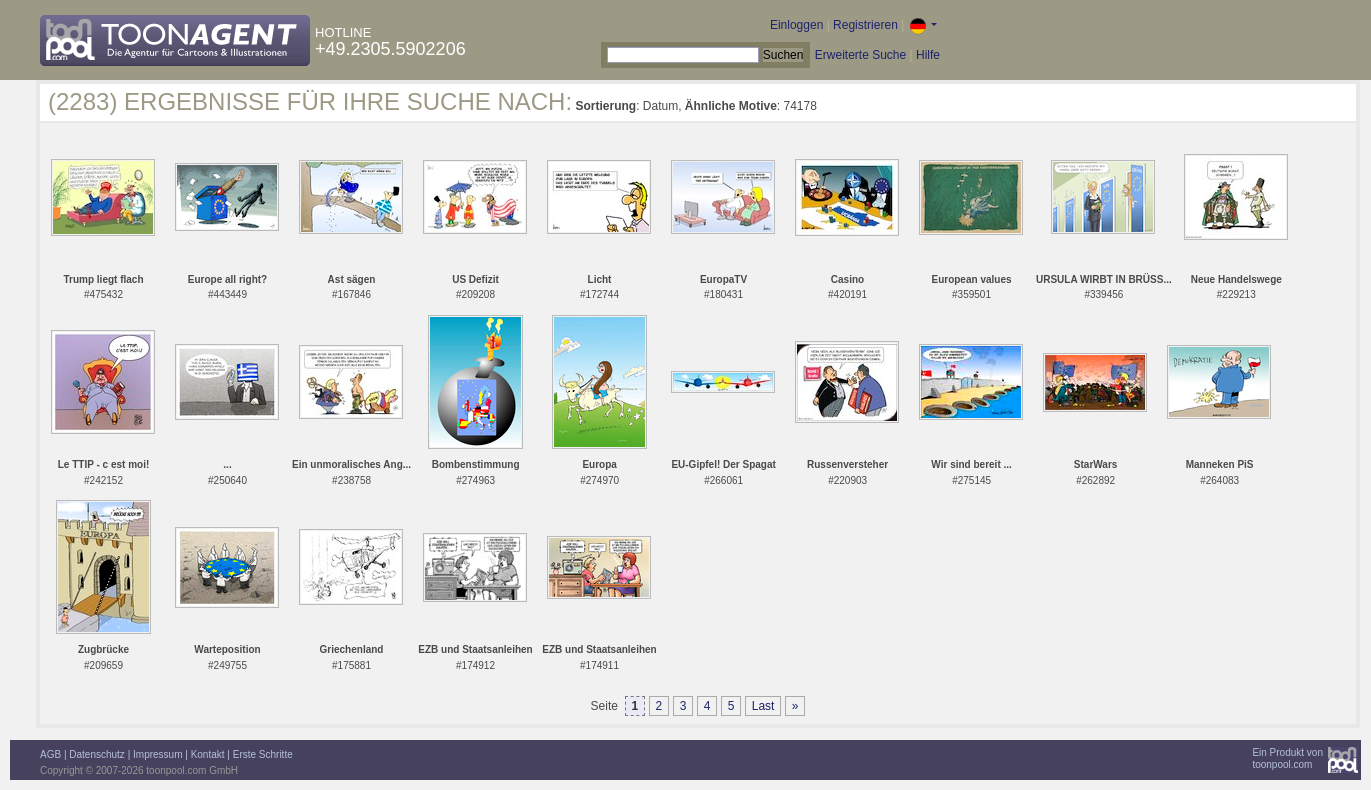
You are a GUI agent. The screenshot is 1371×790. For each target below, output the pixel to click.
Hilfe (928, 55)
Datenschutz (97, 754)
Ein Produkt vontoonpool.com (1287, 758)
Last (763, 706)
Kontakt (208, 754)
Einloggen (796, 25)
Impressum (157, 754)
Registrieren (865, 25)
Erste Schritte (263, 754)
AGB (50, 754)
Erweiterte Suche (860, 55)
